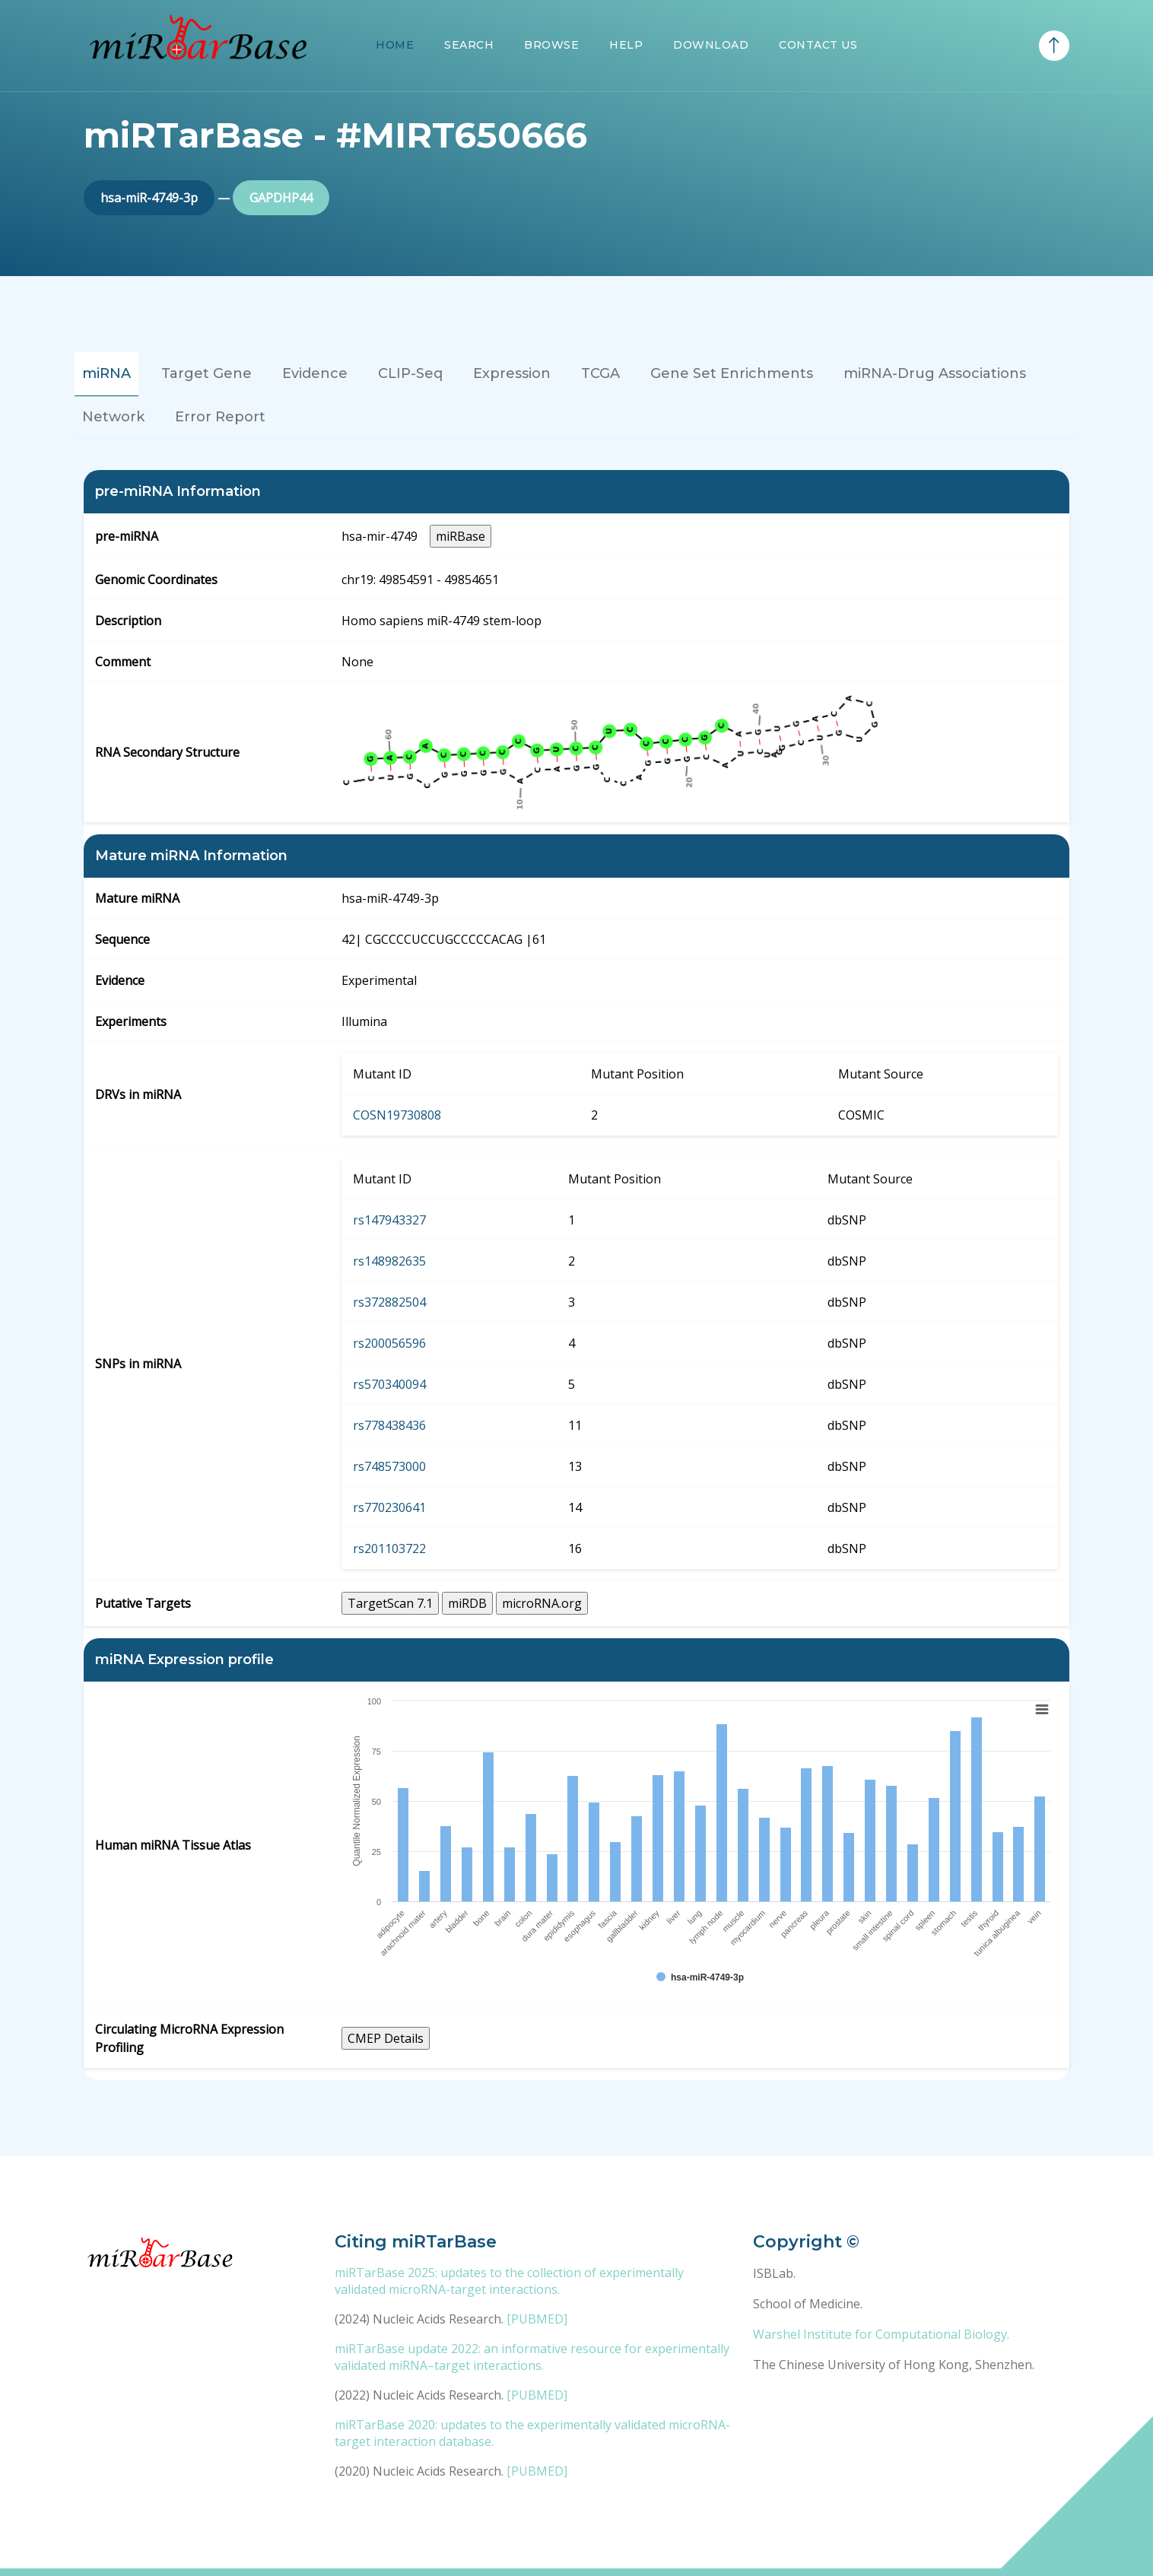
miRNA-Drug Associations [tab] (934, 373)
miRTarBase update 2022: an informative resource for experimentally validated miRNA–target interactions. (532, 2357)
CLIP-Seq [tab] (410, 373)
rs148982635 (389, 1261)
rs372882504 (389, 1302)
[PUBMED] (537, 2319)
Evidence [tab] (315, 373)
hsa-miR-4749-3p (149, 197)
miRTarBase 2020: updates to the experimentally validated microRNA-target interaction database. (532, 2433)
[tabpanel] (576, 1274)
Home (395, 45)
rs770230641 (389, 1507)
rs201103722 (389, 1548)
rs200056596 (389, 1343)
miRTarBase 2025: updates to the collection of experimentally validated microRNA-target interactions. (509, 2281)
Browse (551, 45)
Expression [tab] (512, 373)
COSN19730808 (397, 1115)
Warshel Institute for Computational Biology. (881, 2334)
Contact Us (818, 45)
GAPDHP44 (281, 197)
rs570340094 (389, 1384)
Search (469, 45)
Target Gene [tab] (206, 373)
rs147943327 (389, 1220)
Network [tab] (113, 416)
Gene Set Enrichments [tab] (731, 373)
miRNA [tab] (106, 373)
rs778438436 (389, 1425)
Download (710, 45)
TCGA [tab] (600, 373)
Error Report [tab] (220, 416)
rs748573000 (389, 1466)
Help (626, 45)
